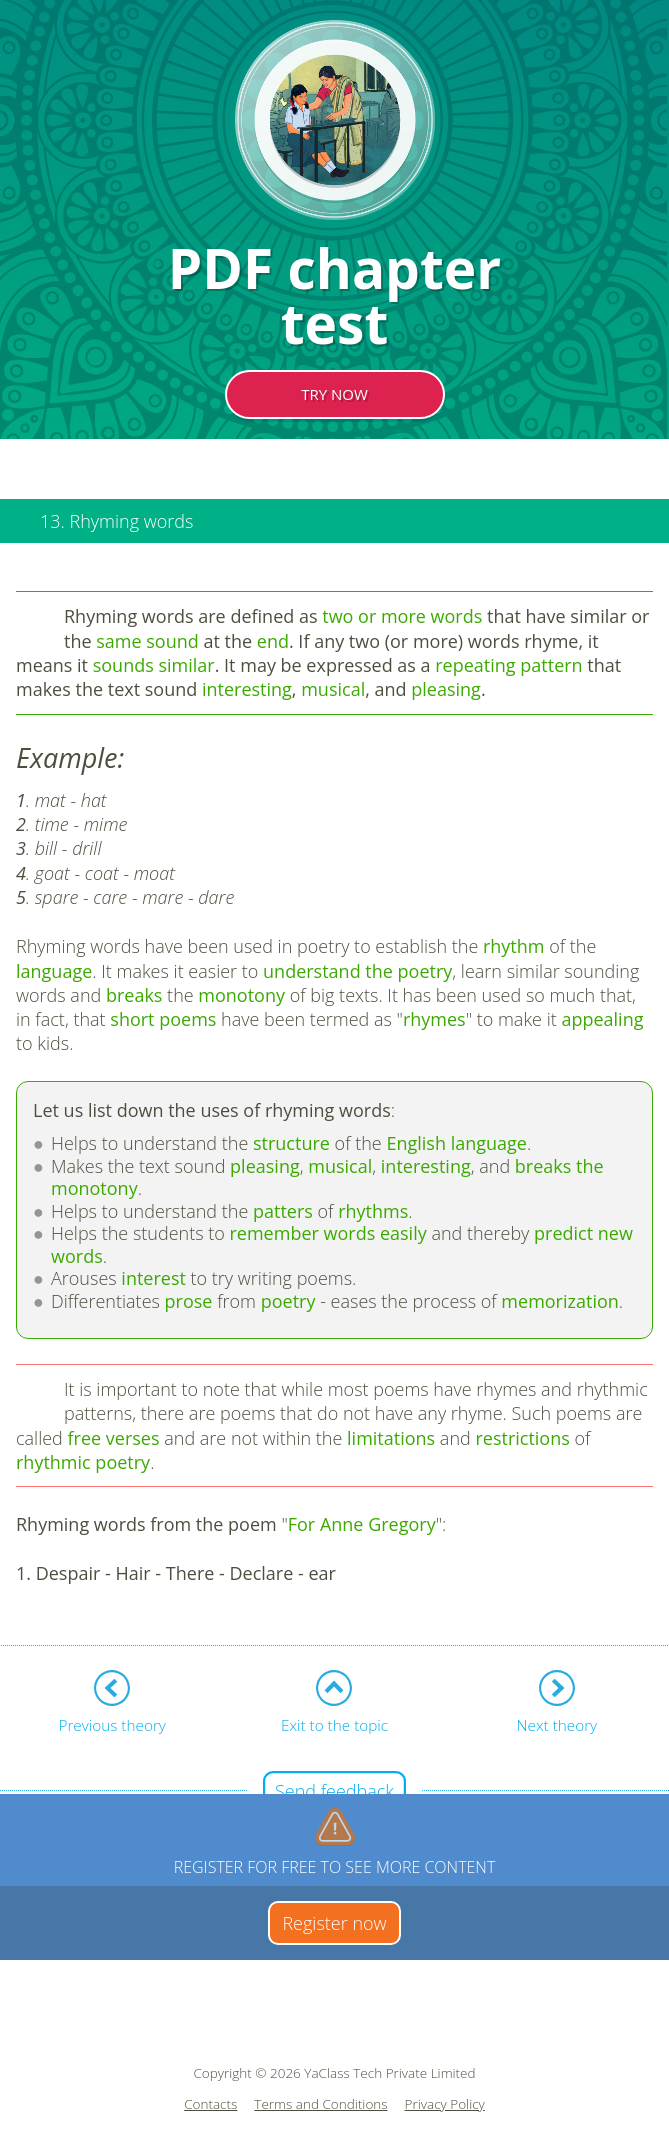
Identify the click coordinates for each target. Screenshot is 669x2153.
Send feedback (334, 1791)
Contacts (210, 2104)
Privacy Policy (445, 2104)
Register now (334, 1923)
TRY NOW (334, 394)
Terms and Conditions (320, 2104)
